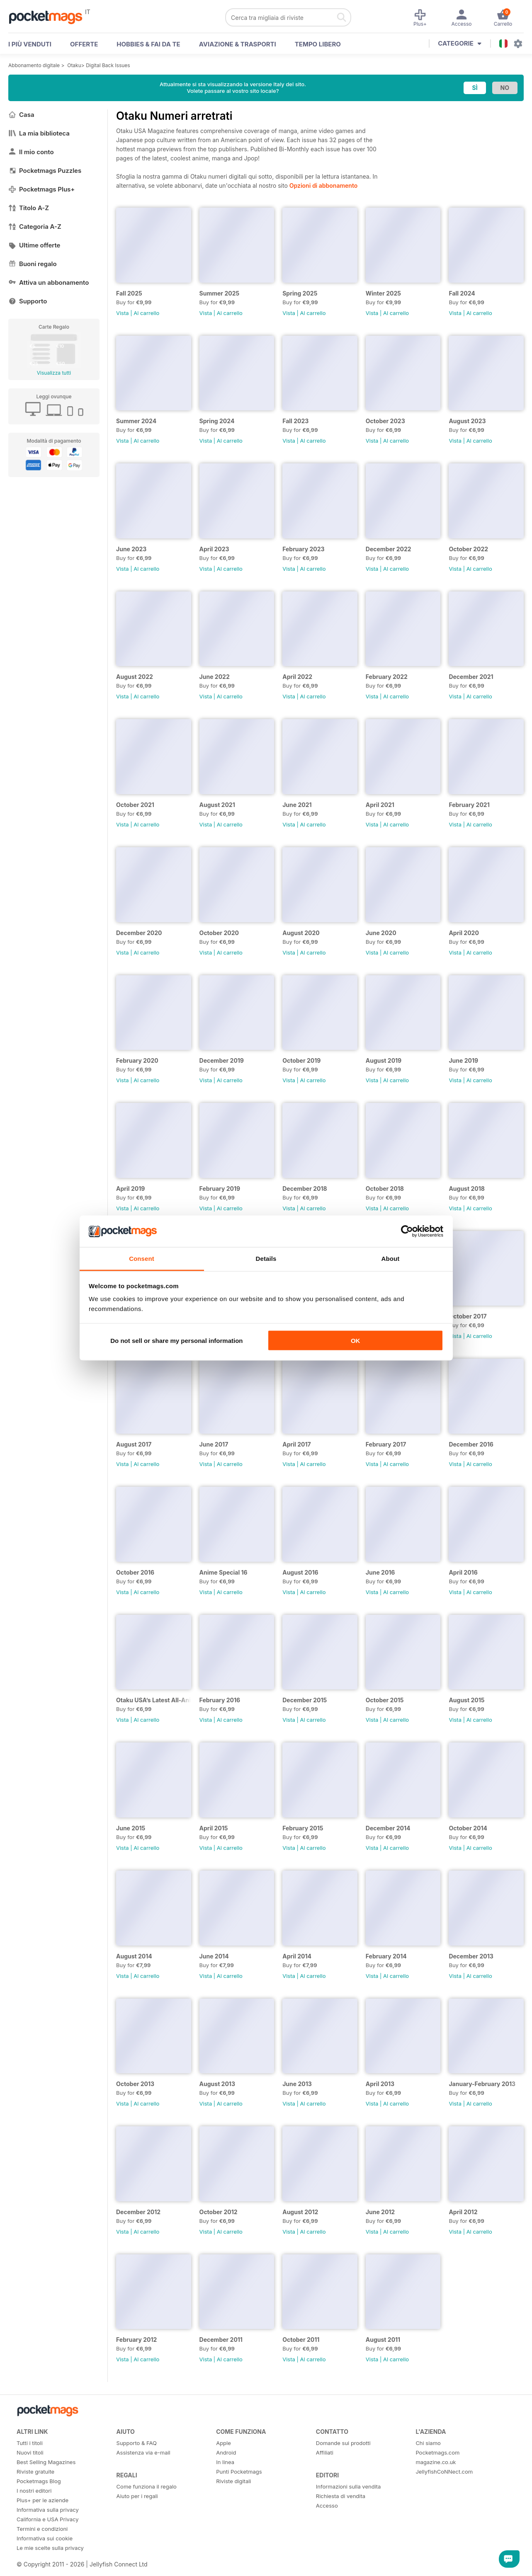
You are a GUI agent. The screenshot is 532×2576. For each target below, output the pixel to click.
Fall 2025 (129, 293)
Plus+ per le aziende (42, 2500)
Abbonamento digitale (34, 65)
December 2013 (471, 1956)
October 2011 (300, 2339)
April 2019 (130, 1188)
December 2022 (388, 549)
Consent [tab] (141, 1258)
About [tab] (390, 1258)
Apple (223, 2443)
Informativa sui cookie (45, 2538)
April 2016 (463, 1572)
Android (226, 2452)
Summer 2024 (136, 420)
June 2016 (380, 1572)
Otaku (74, 65)
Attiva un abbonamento (48, 282)
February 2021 (469, 804)
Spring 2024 (217, 420)
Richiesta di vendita (340, 2496)
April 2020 (464, 932)
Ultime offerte (34, 245)
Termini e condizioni (42, 2528)
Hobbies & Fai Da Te (148, 44)
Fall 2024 (462, 293)
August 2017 (133, 1444)
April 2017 (296, 1444)
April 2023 (214, 549)
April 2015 (213, 1828)
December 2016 (471, 1444)
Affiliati (324, 2452)
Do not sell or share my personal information (176, 1340)
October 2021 (135, 804)
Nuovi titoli (30, 2452)
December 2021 (471, 676)
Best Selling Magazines (46, 2462)
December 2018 (304, 1188)
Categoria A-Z (34, 226)
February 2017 (386, 1444)
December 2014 (388, 1828)
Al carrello (146, 313)
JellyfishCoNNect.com (444, 2471)
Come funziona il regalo (147, 2486)
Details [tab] (266, 1258)
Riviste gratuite (35, 2471)
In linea (225, 2462)
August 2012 (300, 2211)
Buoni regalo (32, 264)
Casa (21, 115)
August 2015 (466, 1700)
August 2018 (466, 1188)
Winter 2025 (383, 293)
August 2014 (134, 1956)
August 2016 (300, 1572)
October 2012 (218, 2211)
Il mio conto (31, 152)
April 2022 (297, 676)
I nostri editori (34, 2490)
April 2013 (380, 2083)
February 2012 (136, 2339)
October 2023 (385, 420)
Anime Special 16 (223, 1572)
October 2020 (219, 932)
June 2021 (296, 804)
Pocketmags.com (437, 2452)
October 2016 (135, 1572)
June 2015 (130, 1828)
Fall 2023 (295, 420)
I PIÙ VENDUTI (29, 44)
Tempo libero (318, 44)
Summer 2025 (219, 293)
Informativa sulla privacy (48, 2509)
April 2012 (463, 2211)
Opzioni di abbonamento (323, 185)
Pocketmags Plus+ (41, 189)
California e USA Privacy (48, 2519)
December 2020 (139, 932)
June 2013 (297, 2083)
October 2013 (135, 2083)
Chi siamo (427, 2443)
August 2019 (383, 1060)
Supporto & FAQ (137, 2443)
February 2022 (387, 676)
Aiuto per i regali (137, 2496)
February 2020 (137, 1060)
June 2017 (213, 1444)
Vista (122, 313)
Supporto (27, 301)
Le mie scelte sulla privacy (50, 2547)
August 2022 (134, 676)
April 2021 (380, 804)
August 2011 (383, 2339)
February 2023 (303, 549)
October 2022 (468, 549)
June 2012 (380, 2211)
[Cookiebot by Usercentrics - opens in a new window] (407, 1231)
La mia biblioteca (39, 133)
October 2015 (385, 1700)
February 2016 (219, 1700)
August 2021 (217, 804)
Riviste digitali (233, 2481)
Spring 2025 (299, 293)
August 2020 (301, 932)
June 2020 (381, 932)
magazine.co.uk (435, 2462)
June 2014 (214, 1956)
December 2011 (221, 2339)
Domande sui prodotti (343, 2443)
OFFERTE (84, 44)
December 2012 (138, 2211)
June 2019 (463, 1060)
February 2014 (386, 1956)
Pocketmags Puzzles (44, 170)
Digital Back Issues (108, 65)
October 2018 (385, 1188)
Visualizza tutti (54, 373)
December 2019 (221, 1060)
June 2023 (131, 549)
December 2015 (304, 1700)
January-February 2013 (482, 2083)
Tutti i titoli (30, 2443)
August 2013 (217, 2083)
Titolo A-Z (28, 208)
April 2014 (296, 1956)
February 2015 (302, 1828)
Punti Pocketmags (239, 2471)
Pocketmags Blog (39, 2481)
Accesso (327, 2505)
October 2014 (468, 1828)
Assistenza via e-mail (143, 2452)
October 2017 (467, 1316)
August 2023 (467, 420)
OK (355, 1340)
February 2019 (219, 1188)
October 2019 (301, 1060)
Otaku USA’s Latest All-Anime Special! (153, 1700)
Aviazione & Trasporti (237, 44)
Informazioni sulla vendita (348, 2486)
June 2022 (214, 676)
